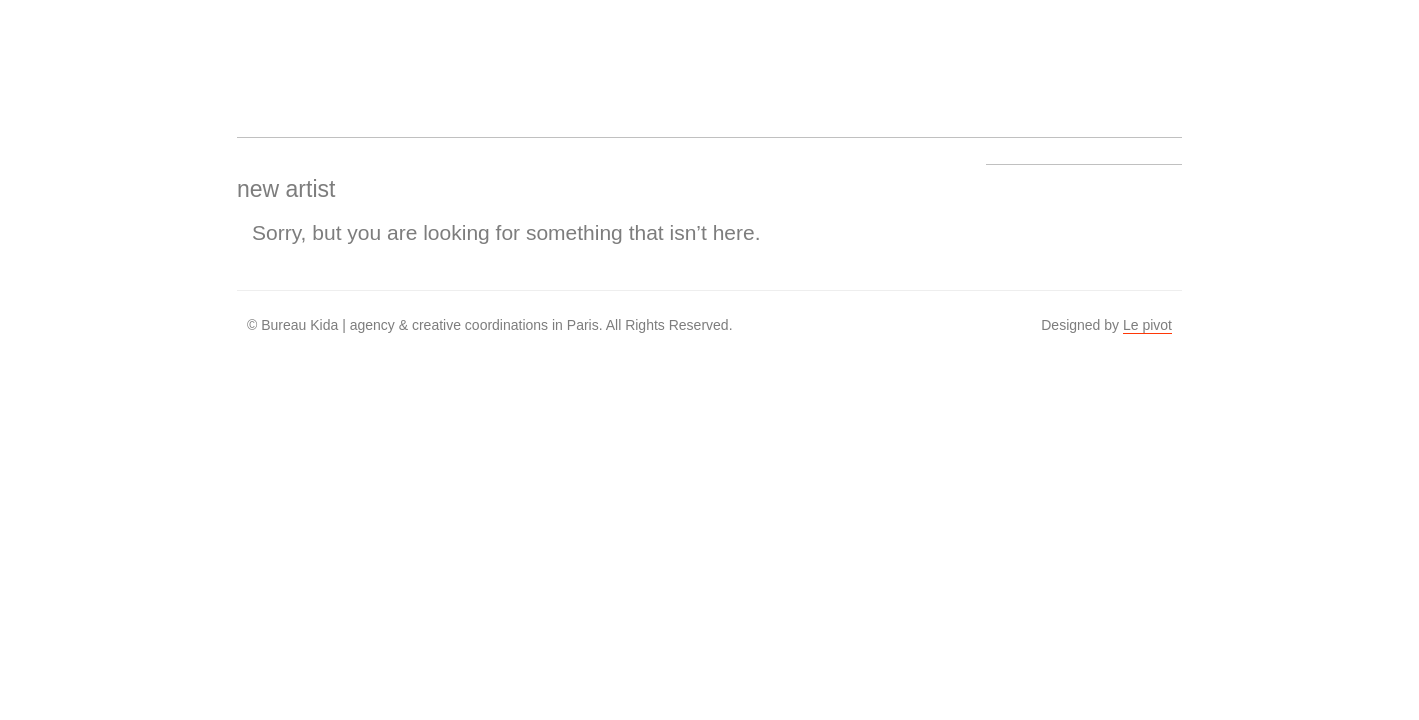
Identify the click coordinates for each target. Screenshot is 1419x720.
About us (579, 56)
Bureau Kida (275, 56)
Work (503, 56)
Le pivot (1147, 325)
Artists (427, 56)
